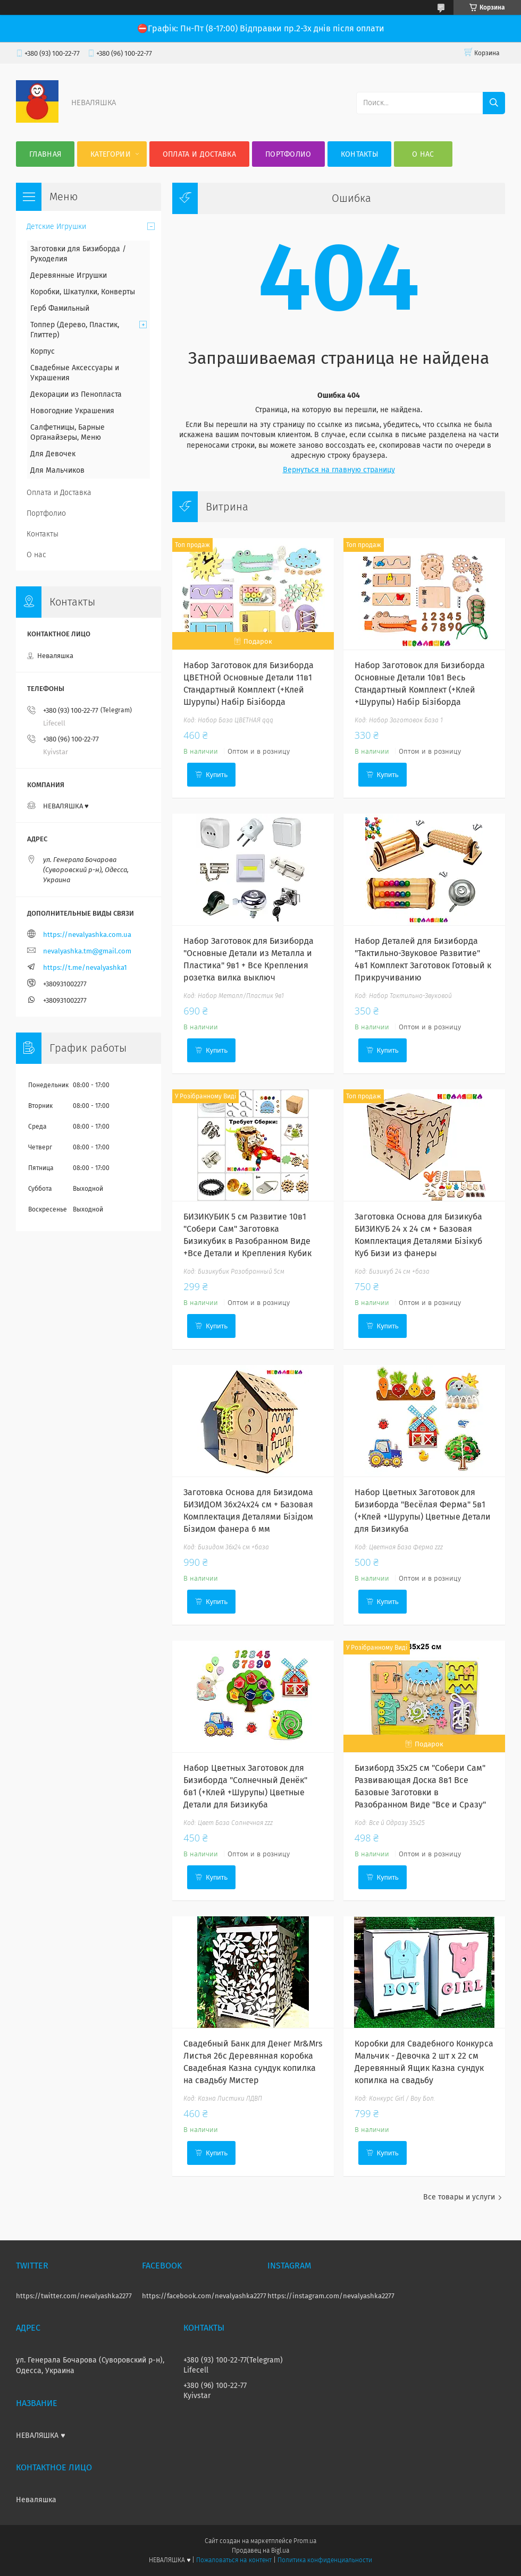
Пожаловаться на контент (233, 2560)
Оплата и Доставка (199, 154)
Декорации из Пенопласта (76, 394)
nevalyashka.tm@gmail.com (87, 951)
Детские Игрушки (56, 226)
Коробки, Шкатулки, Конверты (82, 291)
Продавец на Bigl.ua (260, 2550)
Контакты (359, 154)
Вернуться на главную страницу (339, 469)
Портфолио (288, 154)
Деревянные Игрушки (68, 275)
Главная (45, 154)
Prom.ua (304, 2541)
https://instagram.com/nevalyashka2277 (330, 2296)
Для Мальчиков (57, 470)
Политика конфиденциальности (325, 2560)
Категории (110, 154)
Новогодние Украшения (72, 410)
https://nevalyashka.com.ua (87, 935)
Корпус (42, 351)
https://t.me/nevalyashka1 (85, 967)
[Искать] (494, 103)
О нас (423, 154)
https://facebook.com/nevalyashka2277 (204, 2296)
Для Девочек (52, 453)
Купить (217, 775)
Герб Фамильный (59, 308)
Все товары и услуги (459, 2197)
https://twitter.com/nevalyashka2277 (74, 2296)
